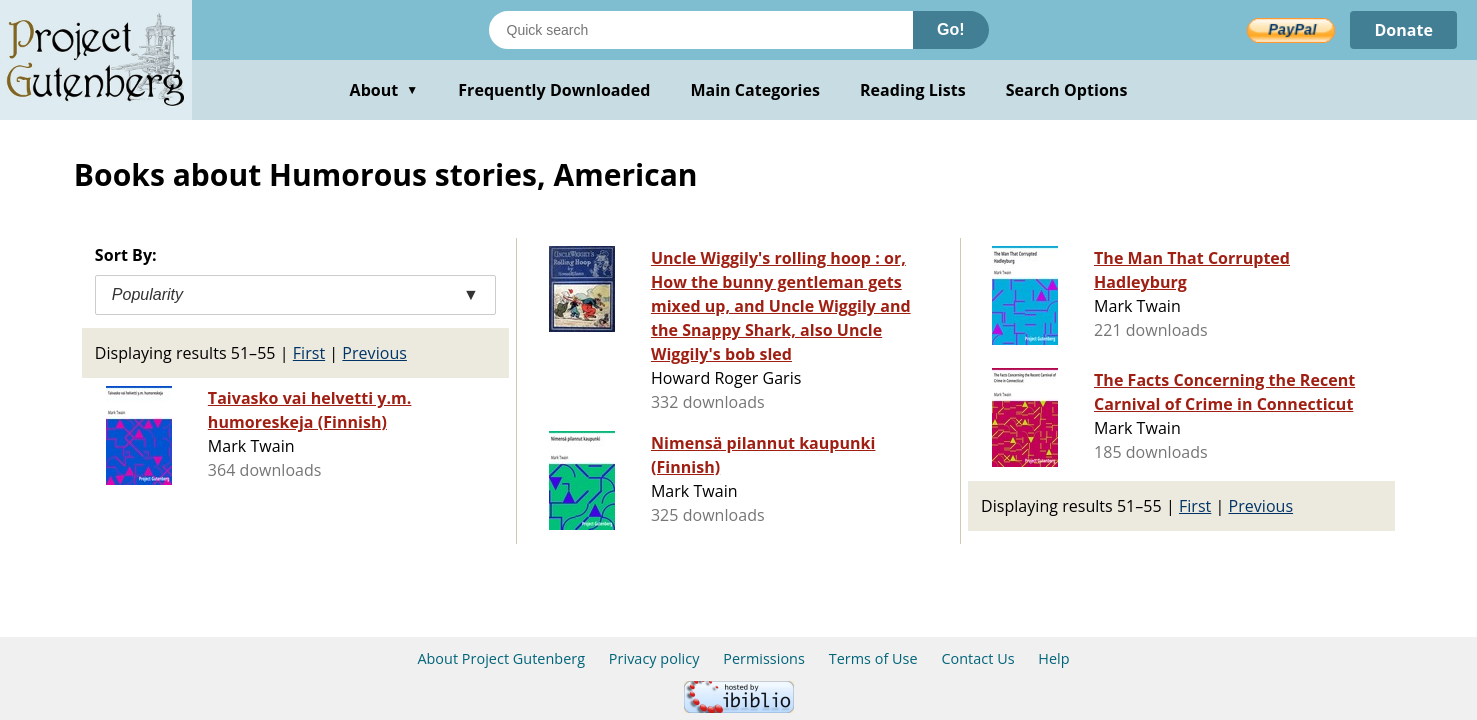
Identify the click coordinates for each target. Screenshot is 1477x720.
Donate (1403, 30)
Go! (951, 29)
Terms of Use (873, 658)
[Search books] (701, 30)
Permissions (764, 658)
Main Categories (755, 90)
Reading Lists (913, 90)
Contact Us (977, 658)
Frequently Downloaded (554, 90)
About (384, 90)
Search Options (1067, 90)
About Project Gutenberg (501, 658)
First (309, 353)
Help (1053, 658)
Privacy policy (654, 658)
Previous (374, 353)
